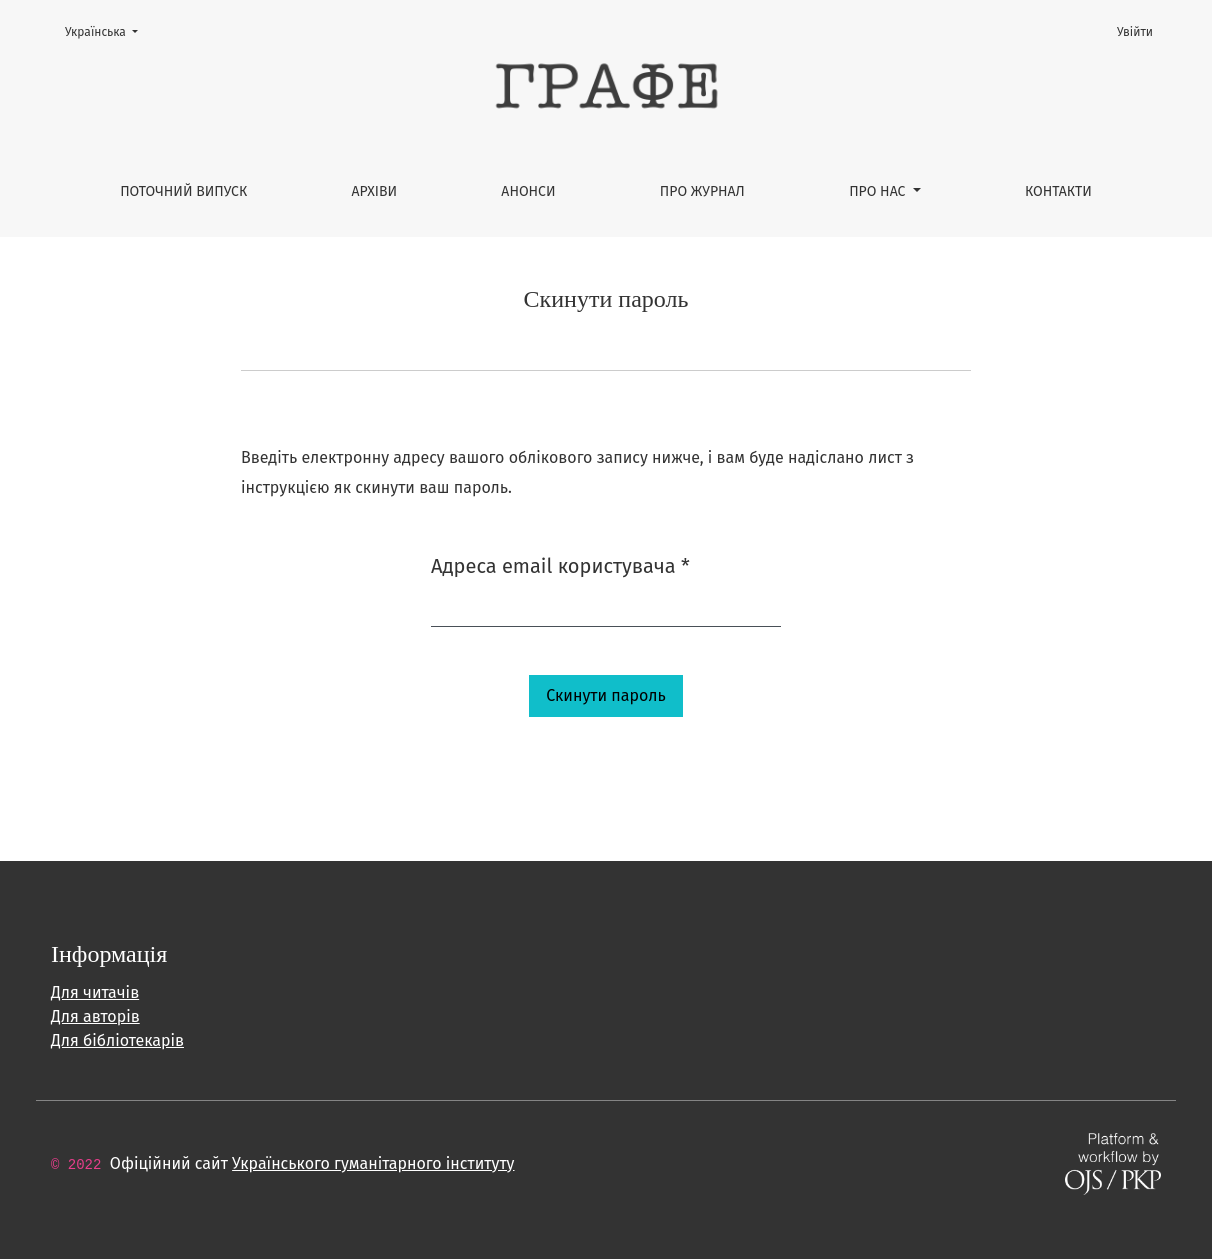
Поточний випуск (183, 191)
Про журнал (702, 191)
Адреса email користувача (560, 564)
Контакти (1058, 191)
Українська (107, 30)
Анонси (528, 191)
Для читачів (95, 992)
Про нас (879, 191)
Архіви (375, 191)
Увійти (1135, 32)
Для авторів (95, 1016)
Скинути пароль (605, 695)
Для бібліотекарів (117, 1040)
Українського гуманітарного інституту (373, 1163)
